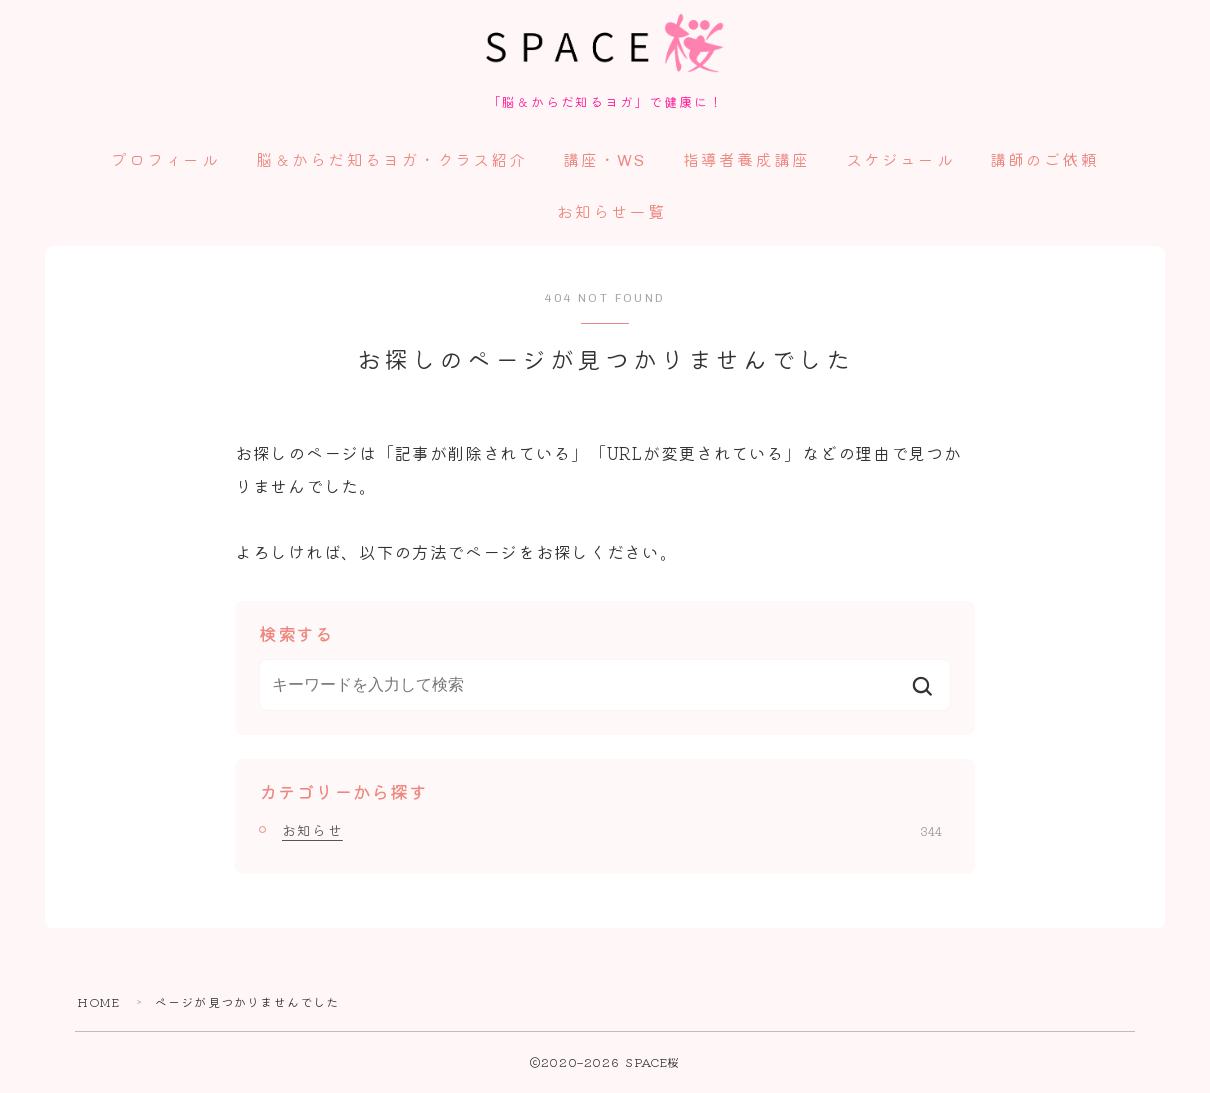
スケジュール (900, 162)
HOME (99, 1003)
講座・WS (605, 162)
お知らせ (612, 832)
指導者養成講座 (746, 162)
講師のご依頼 (1044, 162)
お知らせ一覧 (611, 214)
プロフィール (165, 162)
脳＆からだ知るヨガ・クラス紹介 (392, 162)
